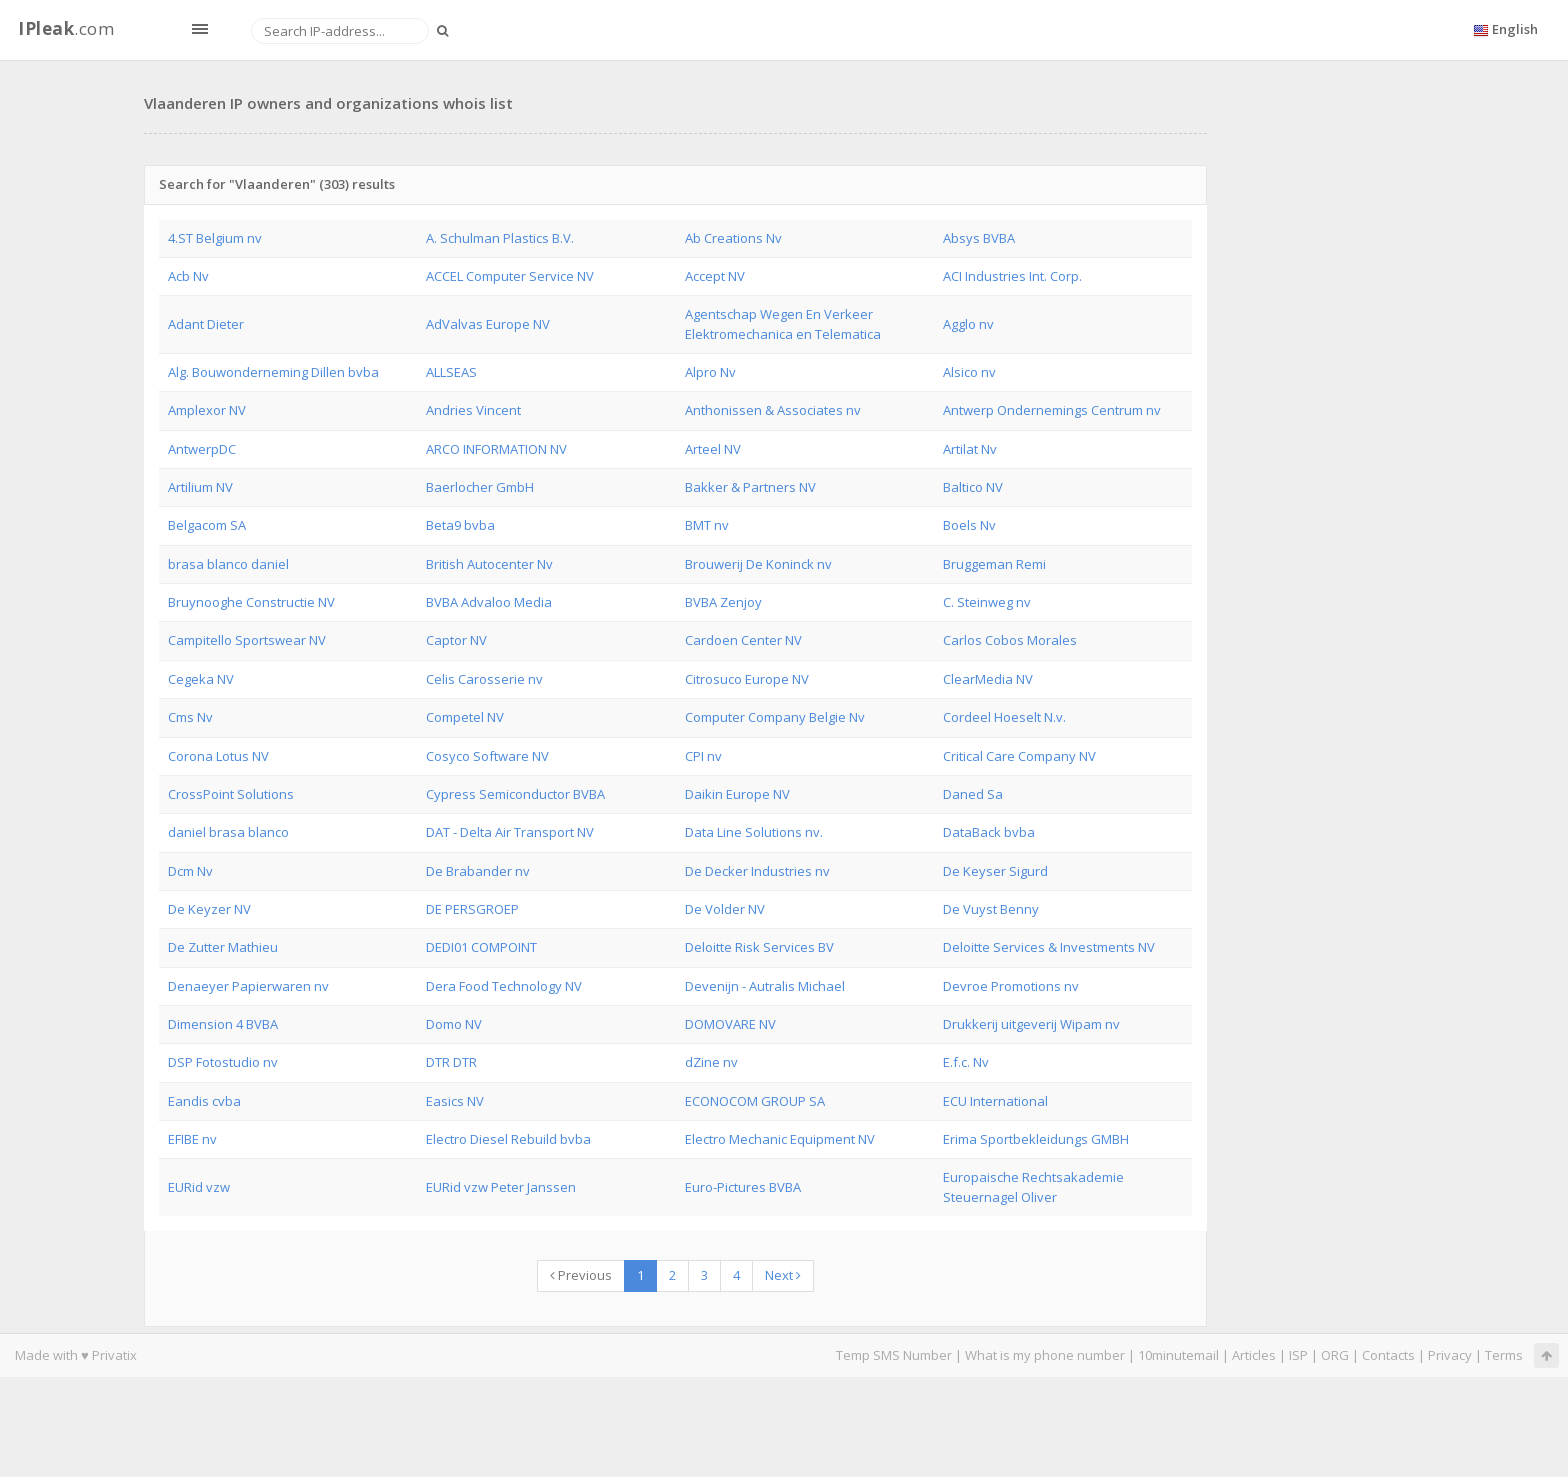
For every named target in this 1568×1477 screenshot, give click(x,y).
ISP (1298, 1355)
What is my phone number (1045, 1355)
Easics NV (455, 1101)
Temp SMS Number (894, 1355)
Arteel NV (713, 449)
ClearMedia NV (988, 679)
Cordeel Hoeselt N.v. (1004, 717)
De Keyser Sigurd (995, 871)
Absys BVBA (979, 238)
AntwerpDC (202, 449)
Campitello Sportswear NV (247, 640)
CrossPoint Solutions (231, 794)
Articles (1254, 1355)
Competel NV (465, 717)
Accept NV (715, 276)
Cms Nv (190, 717)
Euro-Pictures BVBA (743, 1187)
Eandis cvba (204, 1101)
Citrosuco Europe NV (747, 679)
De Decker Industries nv (757, 871)
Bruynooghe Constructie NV (251, 602)
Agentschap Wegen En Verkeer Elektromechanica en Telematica (783, 323)
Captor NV (456, 640)
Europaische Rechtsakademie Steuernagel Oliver (1033, 1186)
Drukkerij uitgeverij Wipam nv (1031, 1024)
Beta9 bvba (460, 525)
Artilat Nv (970, 449)
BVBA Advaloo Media (489, 602)
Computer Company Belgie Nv (775, 717)
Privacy (1450, 1355)
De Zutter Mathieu (223, 947)
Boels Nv (969, 525)
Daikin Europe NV (737, 794)
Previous (581, 1275)
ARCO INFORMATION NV (496, 449)
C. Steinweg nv (987, 602)
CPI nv (703, 756)
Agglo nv (968, 324)
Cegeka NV (201, 679)
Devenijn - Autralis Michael (765, 986)
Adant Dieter (206, 324)
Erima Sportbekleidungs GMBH (1036, 1139)
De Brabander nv (478, 871)
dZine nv (711, 1062)
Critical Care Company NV (1019, 756)
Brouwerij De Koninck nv (758, 564)
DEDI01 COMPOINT (481, 947)
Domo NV (454, 1024)
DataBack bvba (989, 832)
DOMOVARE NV (730, 1024)
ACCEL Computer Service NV (510, 276)
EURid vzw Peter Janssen (501, 1187)
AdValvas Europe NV (488, 324)
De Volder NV (725, 909)
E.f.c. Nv (966, 1062)
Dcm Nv (190, 871)
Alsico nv (969, 372)
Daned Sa (973, 794)
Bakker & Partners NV (750, 487)
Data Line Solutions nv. (754, 832)
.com (66, 28)
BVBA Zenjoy (723, 602)
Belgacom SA (207, 525)
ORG (1335, 1355)
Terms (1504, 1355)
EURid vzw (199, 1187)
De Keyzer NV (209, 909)
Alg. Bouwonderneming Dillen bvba (273, 372)
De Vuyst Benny (991, 909)
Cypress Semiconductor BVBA (515, 794)
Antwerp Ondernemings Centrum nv (1052, 410)
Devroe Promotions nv (1011, 986)
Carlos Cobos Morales (1010, 640)
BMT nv (707, 525)
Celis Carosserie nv (484, 679)
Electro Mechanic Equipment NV (780, 1139)
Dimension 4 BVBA (223, 1024)
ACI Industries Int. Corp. (1012, 276)
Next (783, 1275)
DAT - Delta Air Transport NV (510, 832)
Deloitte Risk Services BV (759, 947)
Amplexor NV (207, 410)
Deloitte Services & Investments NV (1049, 947)
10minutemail (1178, 1355)
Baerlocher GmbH (480, 487)
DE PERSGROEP (472, 909)
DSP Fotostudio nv (223, 1062)
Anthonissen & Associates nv (773, 410)
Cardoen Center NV (743, 640)
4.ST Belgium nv (215, 238)
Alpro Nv (710, 372)
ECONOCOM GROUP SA (755, 1101)
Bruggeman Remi (994, 564)
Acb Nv (188, 276)
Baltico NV (973, 487)
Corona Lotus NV (218, 756)
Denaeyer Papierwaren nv (248, 986)
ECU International (995, 1101)
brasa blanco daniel (228, 564)
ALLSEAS (451, 372)
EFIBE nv (192, 1139)
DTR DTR (451, 1062)
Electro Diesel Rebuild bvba (508, 1139)
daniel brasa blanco (228, 832)
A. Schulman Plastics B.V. (500, 238)
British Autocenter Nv (489, 564)
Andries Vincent (473, 410)
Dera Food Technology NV (504, 986)
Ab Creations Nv (733, 238)
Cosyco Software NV (487, 756)
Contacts (1388, 1355)
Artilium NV (200, 487)
